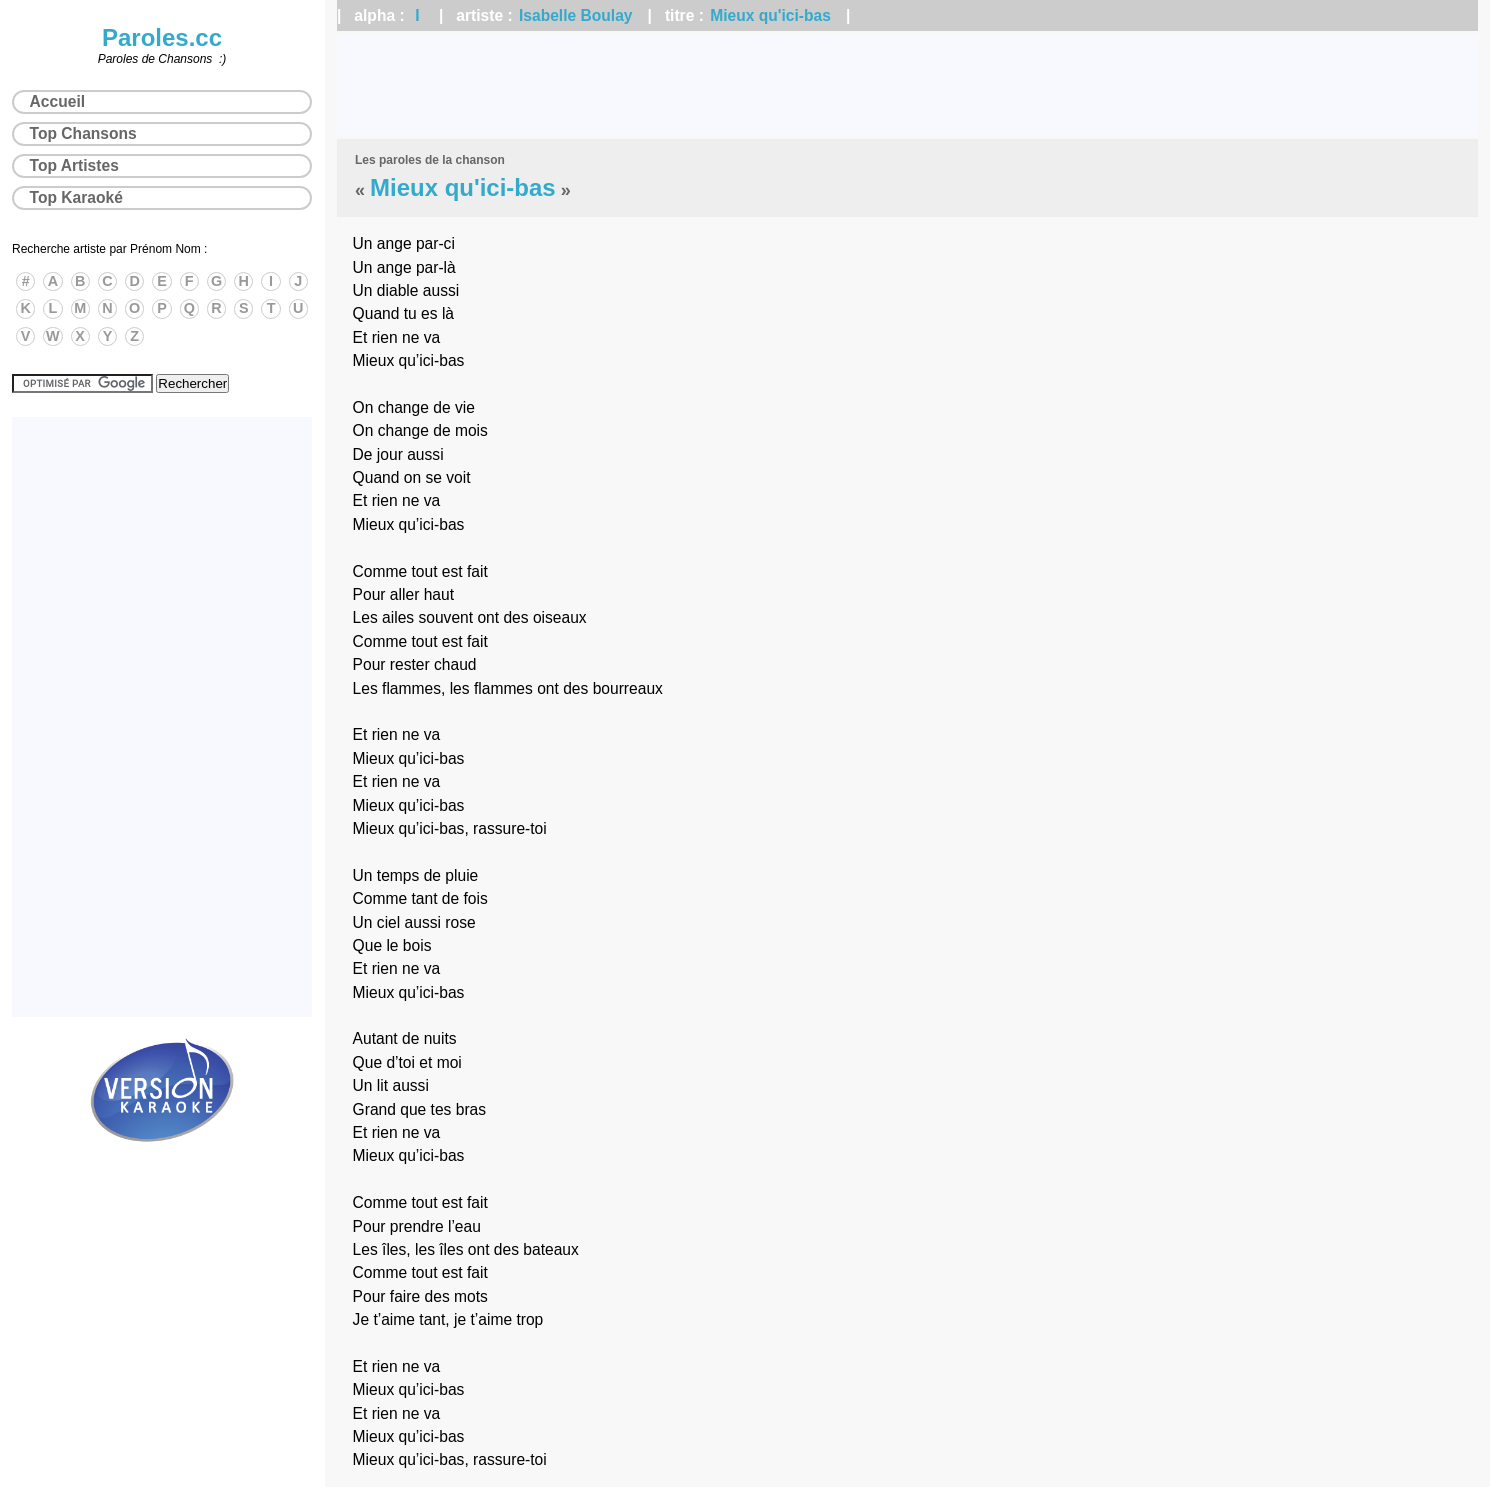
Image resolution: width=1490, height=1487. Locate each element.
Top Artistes (74, 165)
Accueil (57, 101)
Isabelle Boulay (576, 15)
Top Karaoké (76, 197)
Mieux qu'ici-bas (770, 15)
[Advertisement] (908, 85)
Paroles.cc (162, 37)
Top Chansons (83, 133)
